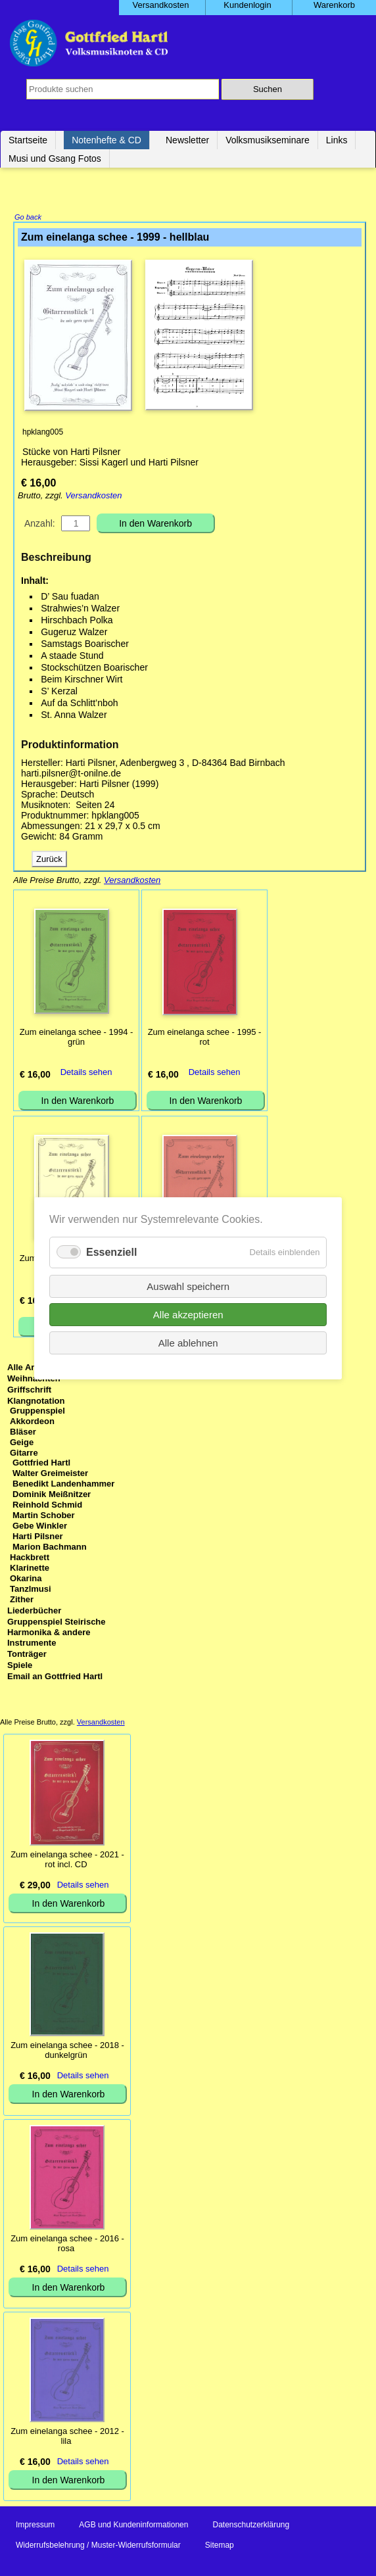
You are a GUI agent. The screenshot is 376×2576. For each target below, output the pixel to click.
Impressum (35, 2526)
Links (337, 140)
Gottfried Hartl (41, 1464)
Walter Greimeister (50, 1474)
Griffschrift (29, 1391)
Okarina (25, 1580)
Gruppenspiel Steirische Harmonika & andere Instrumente (56, 1633)
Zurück (49, 860)
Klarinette (29, 1569)
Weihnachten (33, 1380)
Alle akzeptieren (188, 1314)
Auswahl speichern (188, 1285)
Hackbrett (29, 1558)
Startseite (28, 140)
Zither (22, 1601)
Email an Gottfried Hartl (55, 1677)
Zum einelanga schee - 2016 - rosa (67, 2244)
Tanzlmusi (30, 1590)
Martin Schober (43, 1516)
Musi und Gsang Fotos (55, 158)
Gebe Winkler (39, 1527)
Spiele (19, 1666)
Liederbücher (34, 1612)
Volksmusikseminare (267, 140)
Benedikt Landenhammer (63, 1485)
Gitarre (24, 1454)
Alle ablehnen (188, 1342)
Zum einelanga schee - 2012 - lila (67, 2437)
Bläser (23, 1433)
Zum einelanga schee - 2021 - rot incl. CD (67, 1861)
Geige (22, 1443)
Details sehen (86, 1073)
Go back (27, 218)
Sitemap (219, 2546)
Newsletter (187, 140)
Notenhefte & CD (106, 140)
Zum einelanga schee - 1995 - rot (205, 1038)
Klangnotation (35, 1402)
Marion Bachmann (49, 1548)
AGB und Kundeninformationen (133, 2526)
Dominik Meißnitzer (51, 1495)
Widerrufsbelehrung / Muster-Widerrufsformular (98, 2546)
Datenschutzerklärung (250, 2526)
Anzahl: (39, 524)
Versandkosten (93, 497)
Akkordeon (32, 1422)
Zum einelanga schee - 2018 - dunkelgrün (67, 2051)
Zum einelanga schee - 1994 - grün (76, 1038)
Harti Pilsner (37, 1537)
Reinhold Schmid (47, 1506)
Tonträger (27, 1655)
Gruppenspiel (37, 1412)
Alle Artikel (29, 1368)
